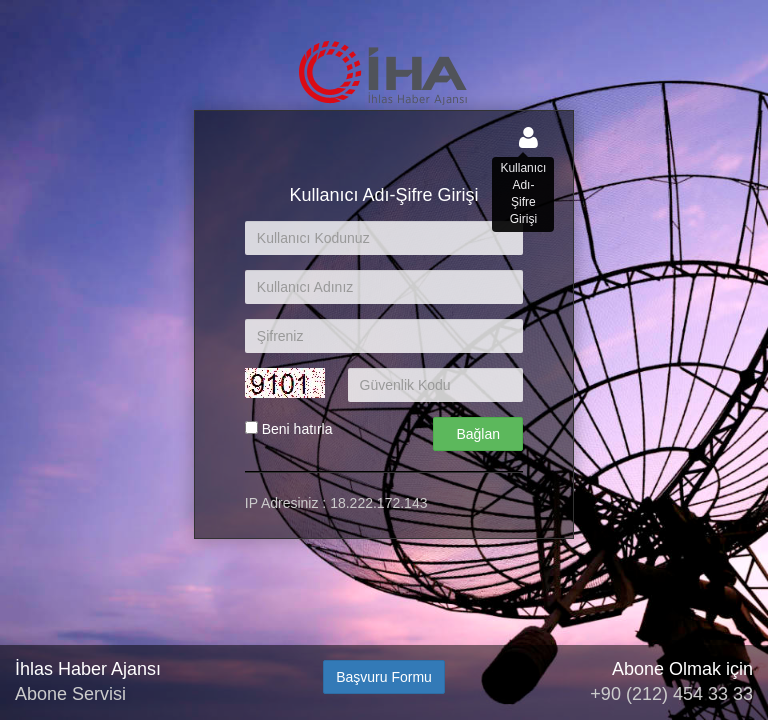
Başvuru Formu (384, 677)
